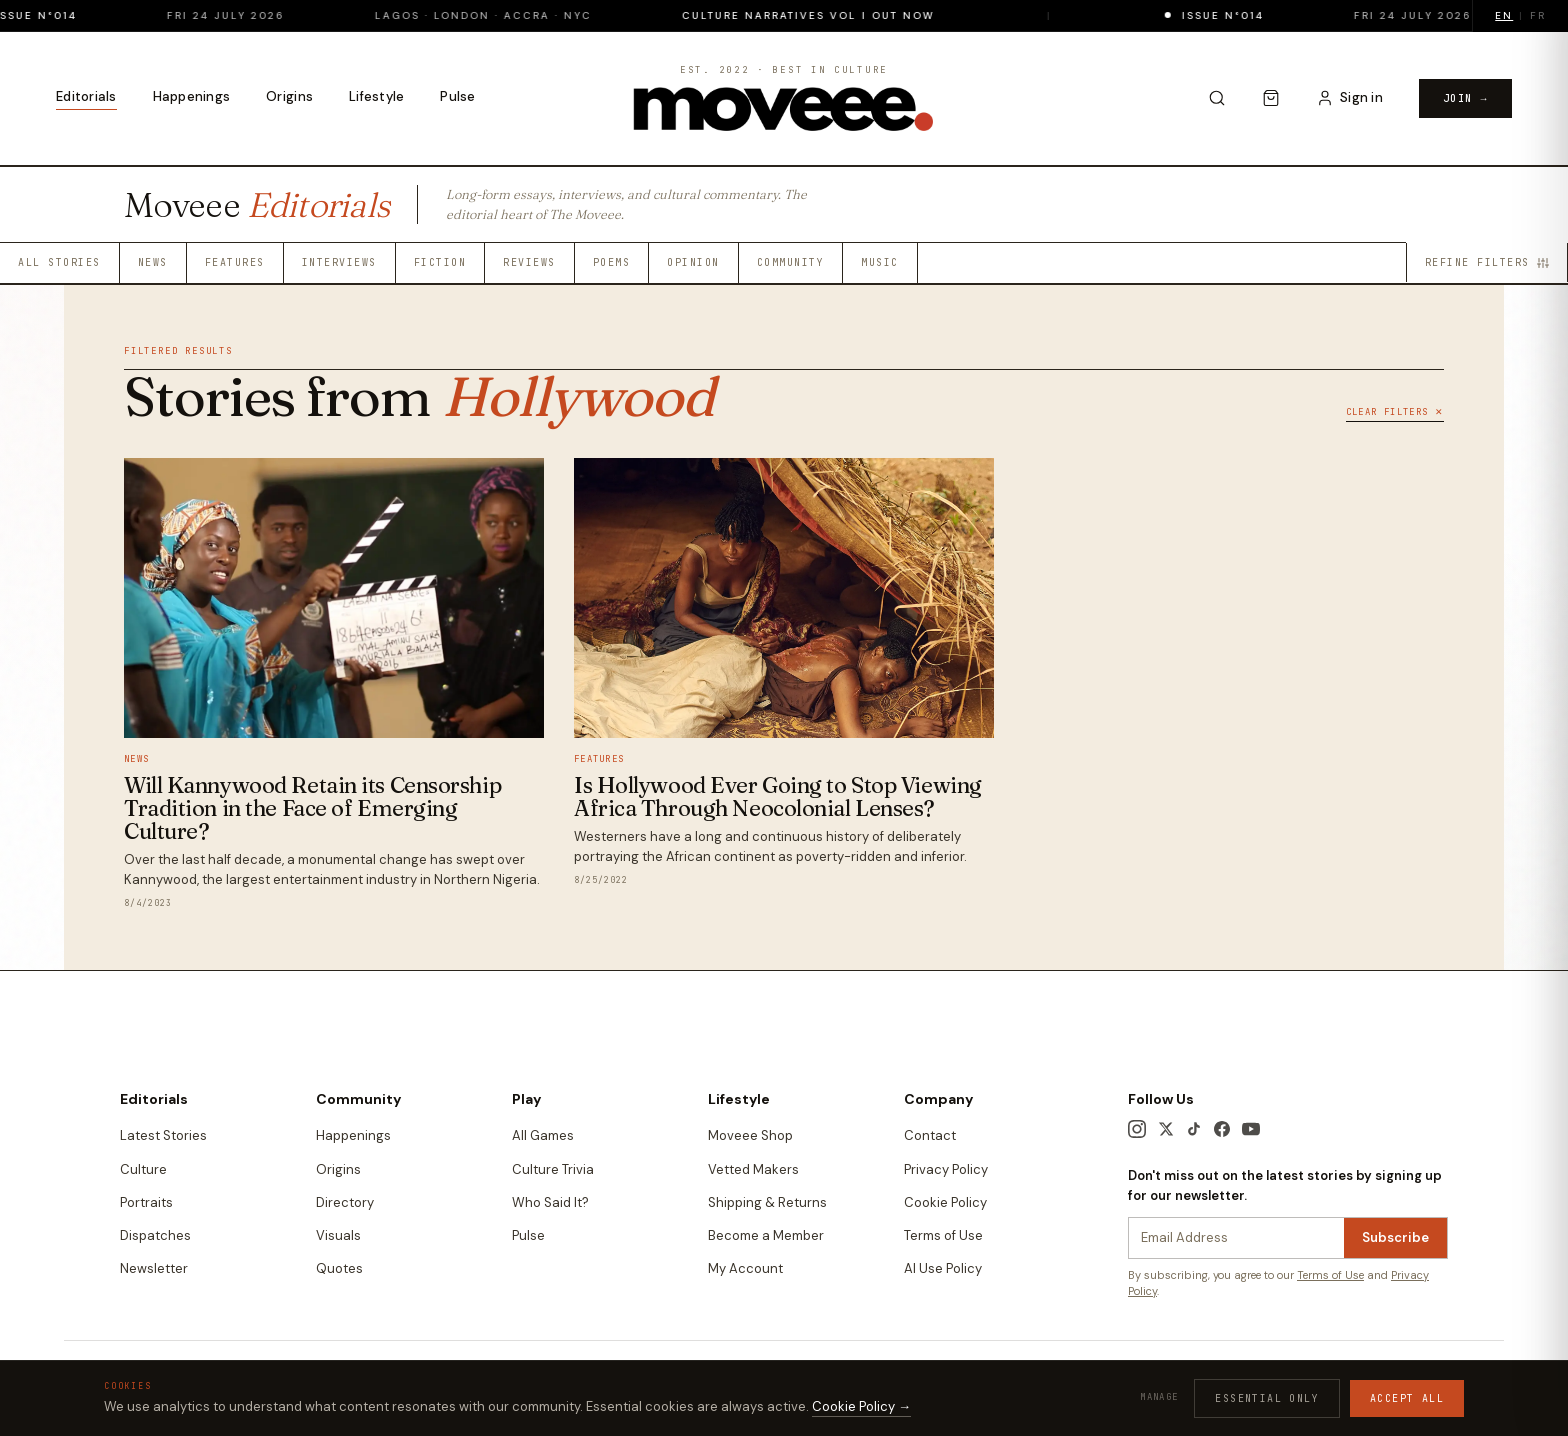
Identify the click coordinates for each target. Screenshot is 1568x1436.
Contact (930, 1135)
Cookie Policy (945, 1202)
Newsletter (154, 1268)
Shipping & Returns (767, 1202)
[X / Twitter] (1166, 1129)
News (153, 262)
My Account (745, 1268)
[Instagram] (1137, 1129)
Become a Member (766, 1235)
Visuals (338, 1235)
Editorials (86, 96)
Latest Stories (163, 1135)
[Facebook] (1222, 1129)
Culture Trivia (553, 1169)
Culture (143, 1169)
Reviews (529, 262)
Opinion (693, 262)
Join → (1465, 98)
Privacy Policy (946, 1169)
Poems (612, 262)
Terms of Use (943, 1235)
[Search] (1217, 98)
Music (880, 262)
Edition (1341, 1367)
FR (1538, 15)
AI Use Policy (943, 1268)
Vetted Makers (753, 1169)
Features (235, 262)
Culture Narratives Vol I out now (836, 15)
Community (791, 262)
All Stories (59, 262)
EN (1504, 15)
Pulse (457, 96)
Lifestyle (376, 96)
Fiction (440, 262)
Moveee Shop (750, 1135)
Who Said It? (550, 1202)
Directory (345, 1202)
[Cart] (1271, 98)
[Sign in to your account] (1349, 98)
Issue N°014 (64, 15)
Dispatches (155, 1235)
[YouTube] (1251, 1129)
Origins (289, 96)
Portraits (146, 1202)
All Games (543, 1135)
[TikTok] (1194, 1129)
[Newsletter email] (1236, 1238)
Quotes (339, 1268)
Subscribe (1395, 1237)
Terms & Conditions (1006, 1368)
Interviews (339, 262)
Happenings (192, 96)
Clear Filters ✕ (1395, 412)
